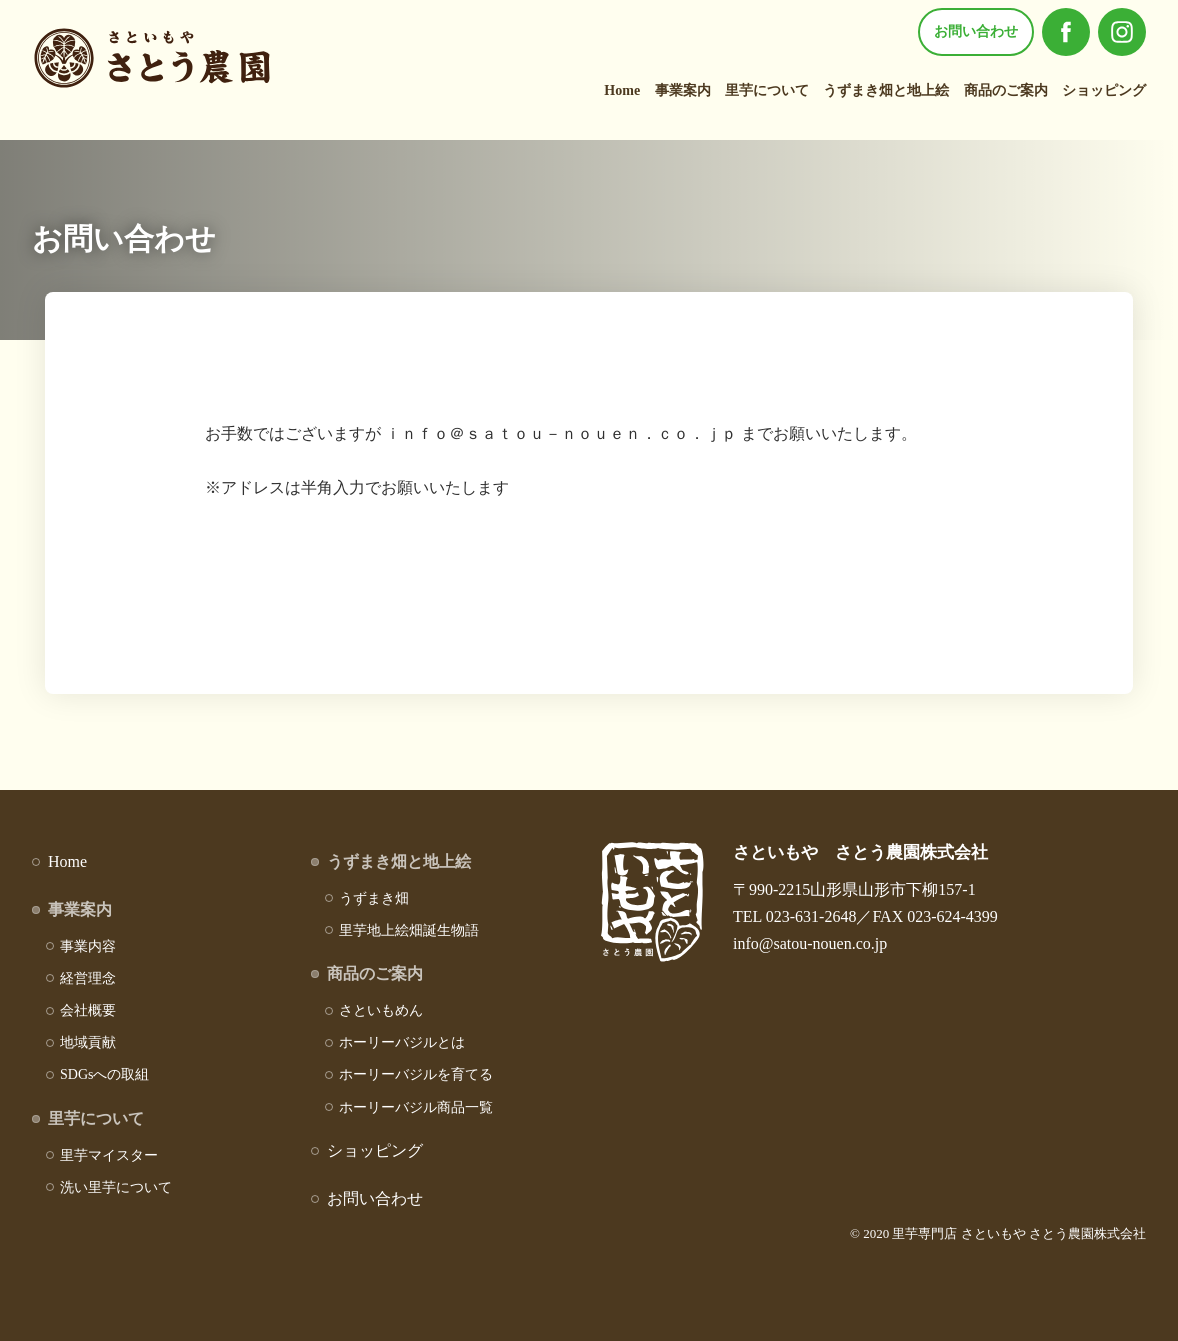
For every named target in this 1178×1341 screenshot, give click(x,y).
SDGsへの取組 (104, 1074)
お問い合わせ (976, 31)
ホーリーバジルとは (402, 1042)
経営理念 (88, 978)
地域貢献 (88, 1042)
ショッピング (1104, 90)
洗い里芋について (116, 1187)
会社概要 (88, 1010)
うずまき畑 (374, 898)
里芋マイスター (109, 1155)
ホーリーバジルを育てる (416, 1074)
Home (622, 90)
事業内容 (88, 946)
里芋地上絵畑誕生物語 (409, 930)
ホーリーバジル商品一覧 (416, 1107)
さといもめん (381, 1010)
